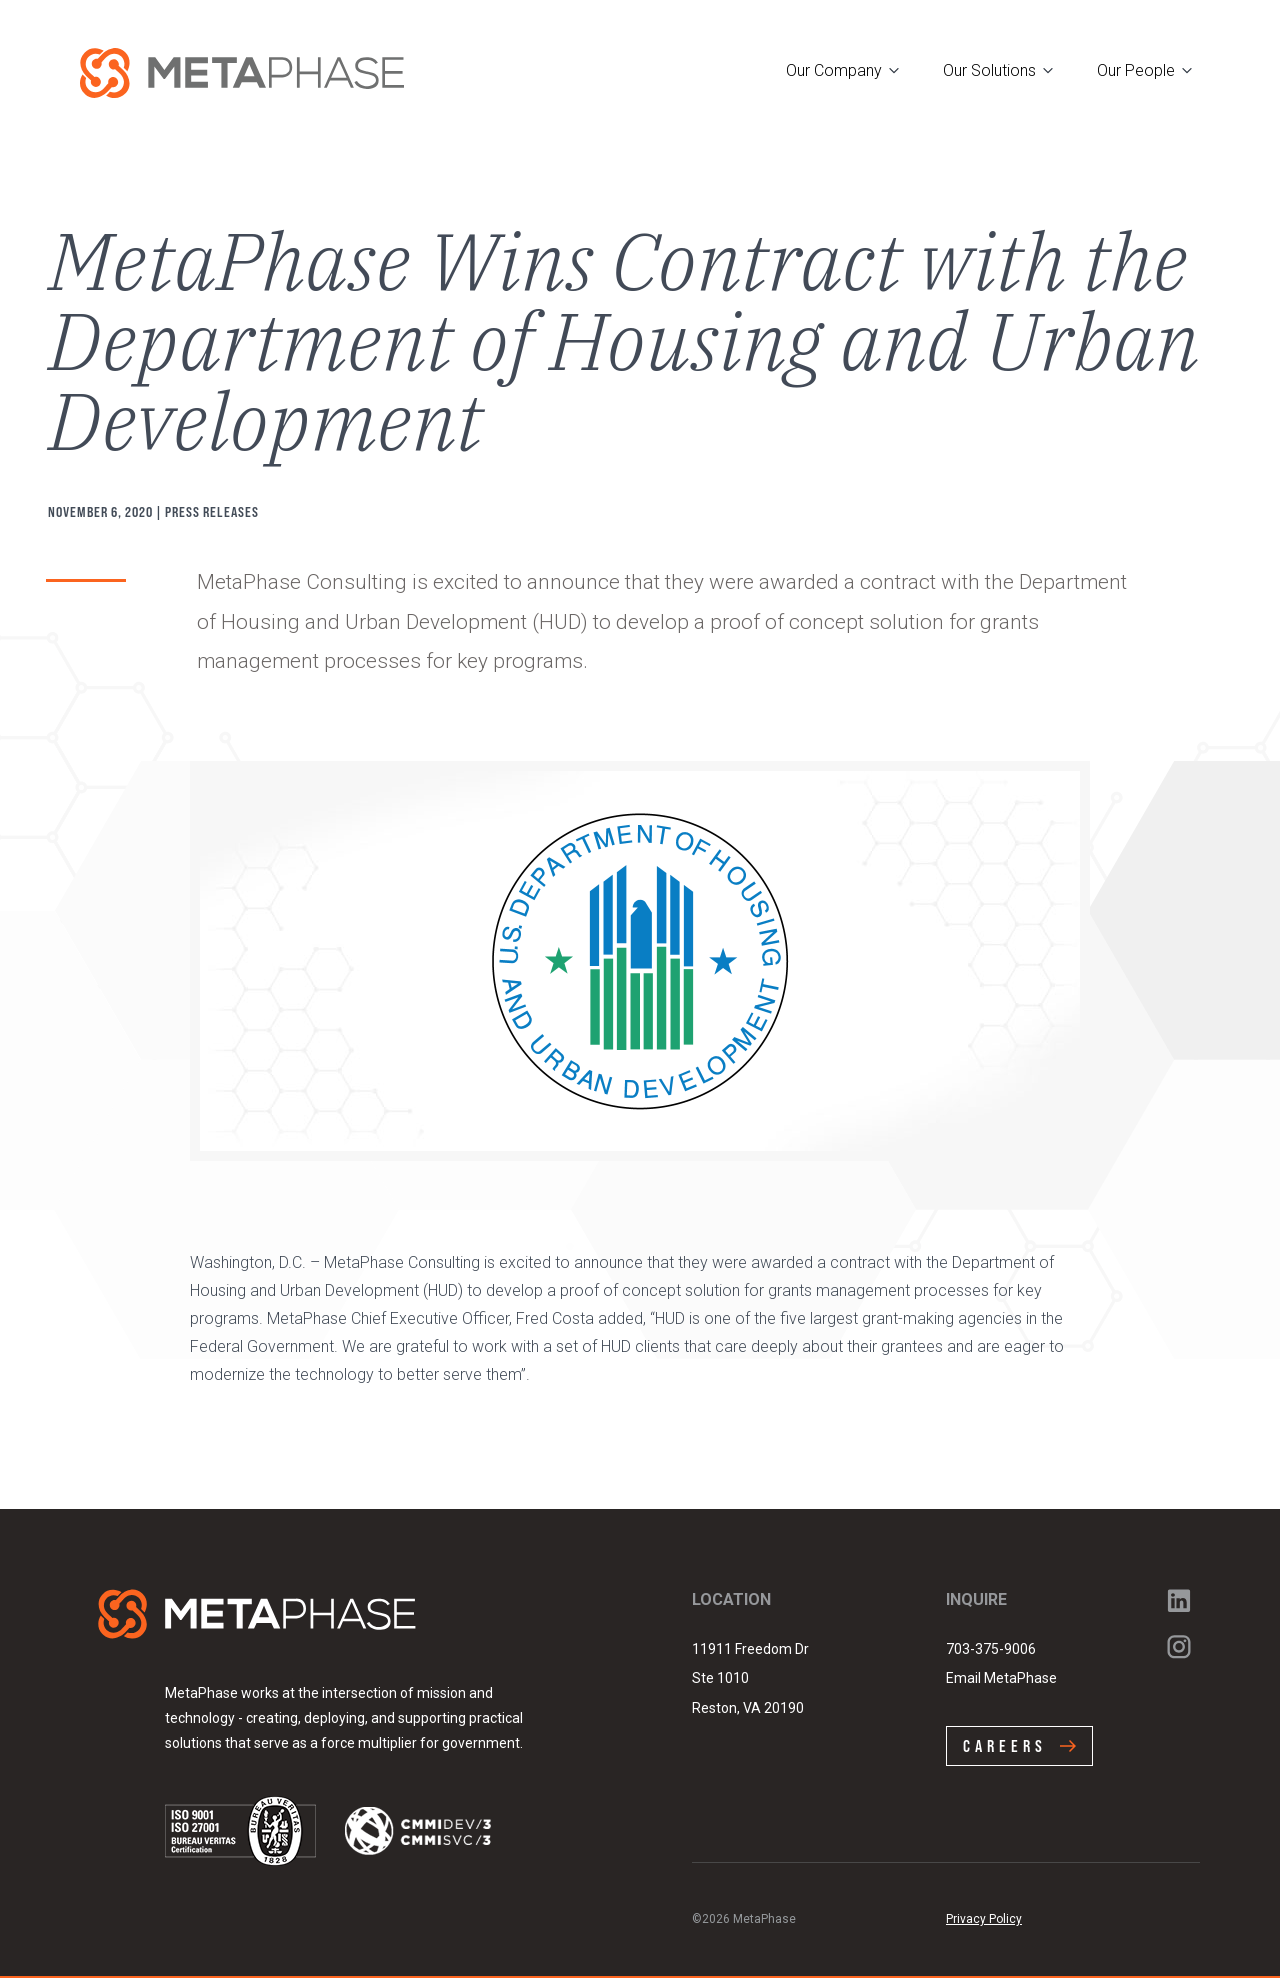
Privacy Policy (984, 1919)
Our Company (834, 70)
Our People (1136, 70)
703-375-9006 (991, 1649)
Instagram (1179, 1647)
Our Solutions (989, 70)
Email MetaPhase (1001, 1678)
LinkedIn (1179, 1601)
